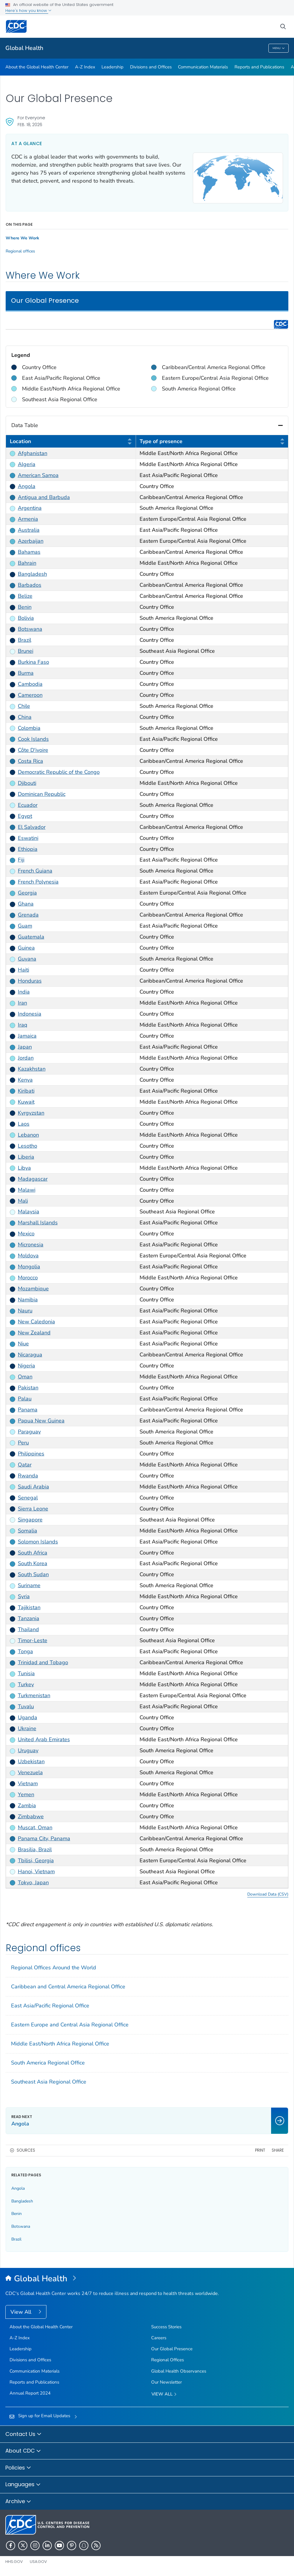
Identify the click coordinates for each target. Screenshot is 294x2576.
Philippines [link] (31, 1453)
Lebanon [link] (28, 1134)
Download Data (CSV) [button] (267, 1894)
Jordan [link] (26, 1057)
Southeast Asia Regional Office (48, 2081)
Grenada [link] (28, 914)
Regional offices (20, 251)
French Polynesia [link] (38, 881)
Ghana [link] (26, 903)
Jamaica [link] (27, 1035)
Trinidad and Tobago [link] (43, 1662)
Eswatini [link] (28, 837)
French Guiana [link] (35, 870)
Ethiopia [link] (27, 848)
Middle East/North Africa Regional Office (60, 2043)
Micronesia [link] (30, 1244)
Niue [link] (23, 1343)
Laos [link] (23, 1123)
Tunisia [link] (26, 1673)
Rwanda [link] (28, 1475)
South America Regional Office (48, 2062)
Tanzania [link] (28, 1618)
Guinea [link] (26, 947)
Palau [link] (25, 1398)
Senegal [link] (28, 1497)
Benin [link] (25, 607)
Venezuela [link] (30, 1772)
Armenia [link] (28, 519)
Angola (18, 2188)
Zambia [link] (27, 1805)
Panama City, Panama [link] (44, 1838)
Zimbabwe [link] (31, 1816)
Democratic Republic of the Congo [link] (59, 771)
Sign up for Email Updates (44, 2416)
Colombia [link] (29, 728)
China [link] (25, 717)
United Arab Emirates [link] (44, 1739)
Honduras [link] (30, 980)
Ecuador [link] (27, 804)
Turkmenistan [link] (34, 1695)
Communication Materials (203, 67)
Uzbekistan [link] (31, 1761)
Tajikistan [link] (29, 1607)
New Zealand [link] (34, 1332)
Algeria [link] (26, 463)
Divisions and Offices (151, 67)
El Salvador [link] (32, 826)
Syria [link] (24, 1596)
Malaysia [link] (28, 1211)
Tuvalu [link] (26, 1706)
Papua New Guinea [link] (41, 1420)
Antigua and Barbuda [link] (44, 497)
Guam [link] (25, 925)
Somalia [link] (27, 1530)
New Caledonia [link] (36, 1321)
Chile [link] (24, 706)
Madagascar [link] (33, 1178)
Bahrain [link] (27, 563)
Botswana (20, 2226)
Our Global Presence (172, 2349)
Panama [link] (27, 1409)
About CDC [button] (23, 2451)
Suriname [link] (29, 1585)
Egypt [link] (25, 815)
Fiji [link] (21, 859)
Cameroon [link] (30, 695)
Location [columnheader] (71, 442)
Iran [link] (22, 1002)
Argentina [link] (30, 508)
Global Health (24, 48)
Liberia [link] (26, 1156)
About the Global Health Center (36, 67)
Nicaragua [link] (30, 1354)
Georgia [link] (27, 892)
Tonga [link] (25, 1651)
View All (21, 2311)
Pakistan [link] (28, 1387)
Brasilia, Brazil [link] (35, 1849)
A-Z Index (85, 67)
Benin (16, 2213)
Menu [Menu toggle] (279, 48)
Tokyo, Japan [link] (33, 1882)
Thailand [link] (28, 1629)
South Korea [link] (32, 1563)
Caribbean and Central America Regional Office (68, 1986)
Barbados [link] (29, 585)
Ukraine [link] (27, 1728)
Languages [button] (23, 2485)
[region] (147, 364)
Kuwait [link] (26, 1101)
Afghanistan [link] (32, 452)
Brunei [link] (25, 651)
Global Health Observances (178, 2371)
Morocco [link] (28, 1277)
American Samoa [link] (38, 475)
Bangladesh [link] (32, 574)
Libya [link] (24, 1167)
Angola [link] (26, 486)
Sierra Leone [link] (33, 1508)
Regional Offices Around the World (53, 1967)
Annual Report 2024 (30, 2393)
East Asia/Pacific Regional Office (50, 2005)
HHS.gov (14, 2561)
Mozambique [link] (33, 1288)
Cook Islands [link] (33, 739)
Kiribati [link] (26, 1090)
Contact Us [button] (23, 2434)
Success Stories (166, 2327)
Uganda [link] (27, 1717)
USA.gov (38, 2561)
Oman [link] (25, 1376)
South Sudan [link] (33, 1574)
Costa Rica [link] (30, 760)
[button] (130, 441)
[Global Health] (147, 2279)
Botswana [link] (30, 629)
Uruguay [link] (28, 1750)
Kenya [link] (25, 1079)
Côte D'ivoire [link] (33, 749)
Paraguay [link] (29, 1431)
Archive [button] (18, 2501)
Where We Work (22, 238)
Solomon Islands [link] (38, 1541)
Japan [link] (25, 1046)
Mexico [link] (26, 1233)
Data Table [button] (147, 425)
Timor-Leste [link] (32, 1640)
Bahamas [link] (29, 552)
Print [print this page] (260, 2150)
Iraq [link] (22, 1024)
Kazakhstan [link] (32, 1068)
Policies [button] (18, 2468)
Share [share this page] (278, 2150)
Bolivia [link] (26, 618)
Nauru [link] (25, 1310)
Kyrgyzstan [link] (31, 1112)
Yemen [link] (26, 1794)
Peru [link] (23, 1442)
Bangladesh (22, 2201)
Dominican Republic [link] (41, 793)
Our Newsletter (166, 2382)
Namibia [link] (28, 1299)
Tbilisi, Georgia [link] (36, 1860)
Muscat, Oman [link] (35, 1827)
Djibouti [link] (27, 782)
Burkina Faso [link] (33, 662)
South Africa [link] (32, 1552)
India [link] (24, 991)
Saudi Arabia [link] (33, 1486)
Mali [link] (23, 1200)
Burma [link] (26, 673)
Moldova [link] (28, 1255)
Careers (158, 2338)
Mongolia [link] (29, 1266)
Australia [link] (29, 530)
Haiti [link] (23, 969)
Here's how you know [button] (28, 10)
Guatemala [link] (31, 936)
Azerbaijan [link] (30, 541)
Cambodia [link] (30, 684)
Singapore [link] (30, 1519)
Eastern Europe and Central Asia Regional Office (70, 2024)
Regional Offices (167, 2360)
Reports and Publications (259, 67)
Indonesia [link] (29, 1013)
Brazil (16, 2239)
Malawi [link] (26, 1189)
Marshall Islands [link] (38, 1222)
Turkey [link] (26, 1684)
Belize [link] (25, 596)
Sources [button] (26, 2150)
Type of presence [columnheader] (211, 442)
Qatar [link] (25, 1464)
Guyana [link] (27, 958)
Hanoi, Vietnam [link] (36, 1871)
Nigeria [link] (26, 1365)
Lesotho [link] (27, 1145)
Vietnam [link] (28, 1783)
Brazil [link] (24, 640)
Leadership (112, 67)
